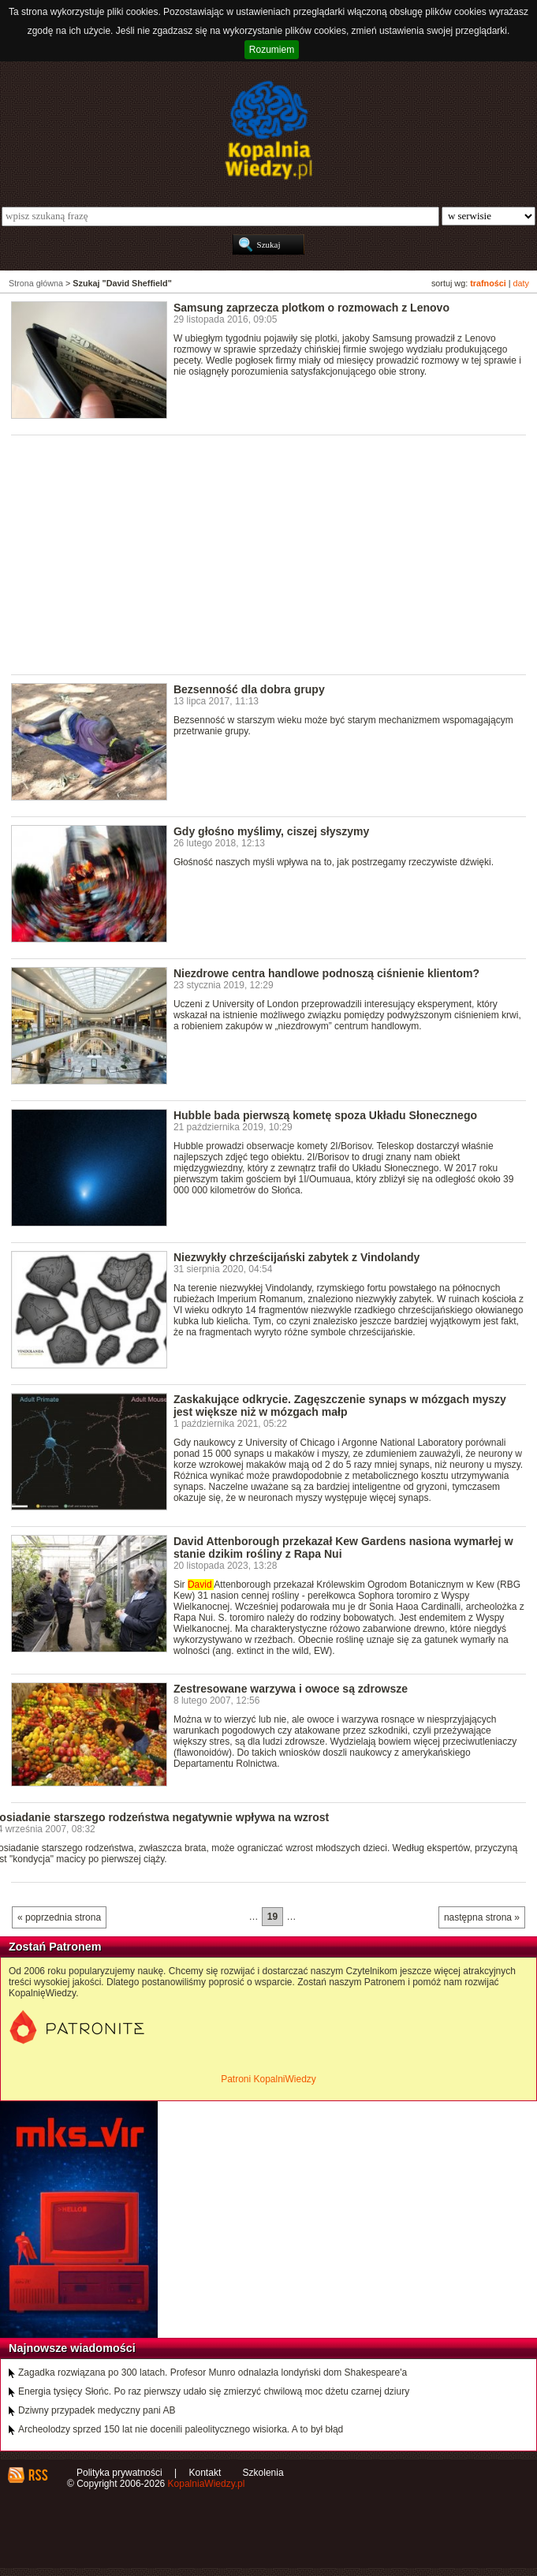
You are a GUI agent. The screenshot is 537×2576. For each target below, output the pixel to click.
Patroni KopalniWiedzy (268, 2079)
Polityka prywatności (119, 2472)
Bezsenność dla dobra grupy (249, 689)
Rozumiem (271, 49)
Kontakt (205, 2472)
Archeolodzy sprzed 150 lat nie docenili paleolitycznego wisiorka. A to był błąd (180, 2429)
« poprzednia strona (59, 1917)
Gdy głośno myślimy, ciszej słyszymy (271, 831)
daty (521, 283)
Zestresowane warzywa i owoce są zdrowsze (290, 1688)
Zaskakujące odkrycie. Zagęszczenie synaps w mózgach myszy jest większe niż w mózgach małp (339, 1405)
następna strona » (482, 1917)
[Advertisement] (274, 553)
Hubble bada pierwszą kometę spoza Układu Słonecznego (325, 1115)
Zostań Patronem (55, 1946)
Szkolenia (263, 2472)
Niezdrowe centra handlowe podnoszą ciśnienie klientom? (326, 973)
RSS (37, 2475)
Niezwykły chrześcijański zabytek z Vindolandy (296, 1257)
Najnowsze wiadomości (72, 2348)
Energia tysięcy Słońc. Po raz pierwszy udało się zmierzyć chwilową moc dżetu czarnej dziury (213, 2391)
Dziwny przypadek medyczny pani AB (96, 2410)
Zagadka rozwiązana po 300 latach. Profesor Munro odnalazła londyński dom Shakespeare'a (212, 2372)
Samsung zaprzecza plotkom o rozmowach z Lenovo (311, 307)
